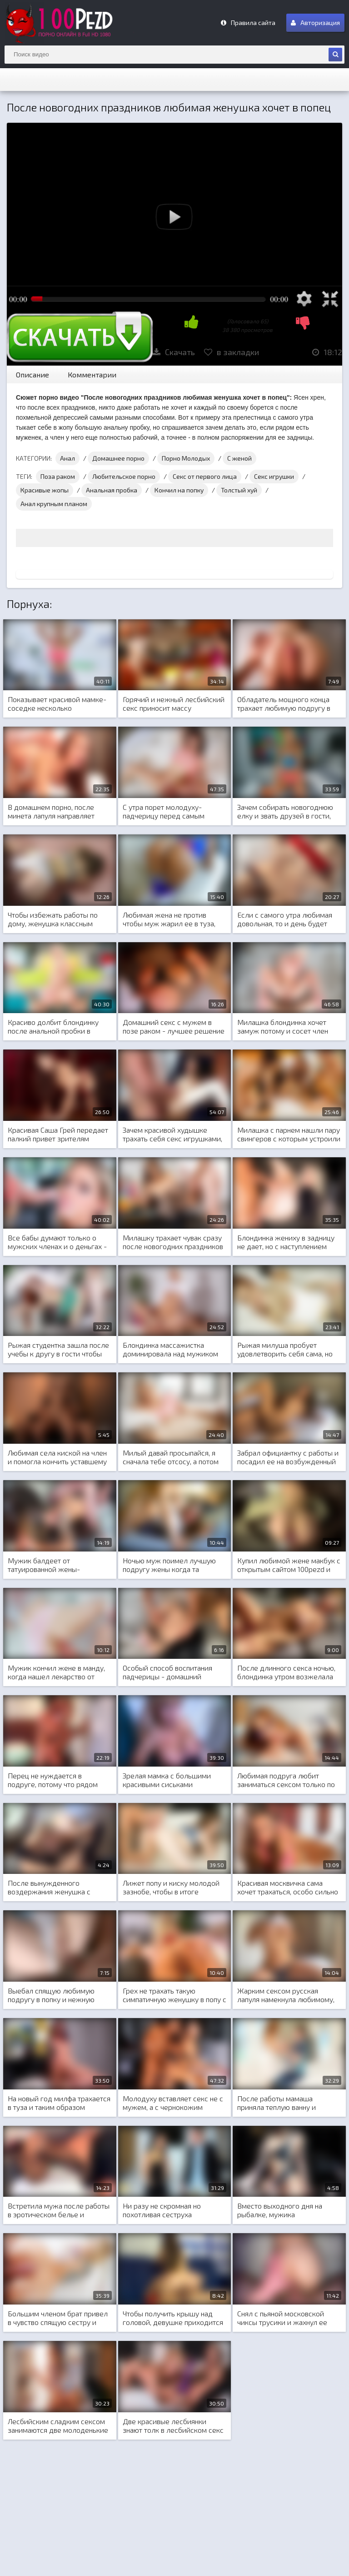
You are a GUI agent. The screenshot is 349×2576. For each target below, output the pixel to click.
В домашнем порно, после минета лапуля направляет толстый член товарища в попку (51, 812)
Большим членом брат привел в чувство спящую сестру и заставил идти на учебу (58, 2318)
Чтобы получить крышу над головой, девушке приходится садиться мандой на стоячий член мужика (173, 2318)
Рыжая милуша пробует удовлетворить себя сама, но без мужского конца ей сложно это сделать (285, 1350)
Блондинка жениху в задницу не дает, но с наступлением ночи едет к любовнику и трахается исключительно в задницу (285, 1242)
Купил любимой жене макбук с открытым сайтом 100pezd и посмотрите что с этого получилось (288, 1565)
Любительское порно (123, 476)
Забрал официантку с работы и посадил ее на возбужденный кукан (288, 1457)
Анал (67, 458)
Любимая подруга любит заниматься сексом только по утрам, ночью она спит (286, 1780)
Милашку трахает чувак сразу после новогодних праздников (173, 1241)
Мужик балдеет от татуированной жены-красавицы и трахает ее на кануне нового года (51, 1565)
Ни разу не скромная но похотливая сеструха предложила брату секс (162, 2210)
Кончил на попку (179, 490)
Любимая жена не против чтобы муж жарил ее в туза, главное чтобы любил (169, 919)
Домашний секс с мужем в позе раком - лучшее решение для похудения (173, 1027)
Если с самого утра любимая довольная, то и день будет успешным (284, 919)
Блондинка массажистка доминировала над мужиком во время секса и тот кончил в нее (172, 1350)
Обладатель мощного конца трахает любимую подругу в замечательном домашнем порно (283, 704)
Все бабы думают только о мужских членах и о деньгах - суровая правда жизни (57, 1242)
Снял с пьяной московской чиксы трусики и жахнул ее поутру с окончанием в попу (283, 2318)
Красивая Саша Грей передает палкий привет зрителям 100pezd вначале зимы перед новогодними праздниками (58, 1134)
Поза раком (57, 476)
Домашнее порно (118, 458)
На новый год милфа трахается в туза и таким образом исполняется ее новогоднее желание (59, 2103)
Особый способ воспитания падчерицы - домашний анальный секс (167, 1672)
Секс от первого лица (205, 476)
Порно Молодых (186, 458)
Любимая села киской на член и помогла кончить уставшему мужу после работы (57, 1457)
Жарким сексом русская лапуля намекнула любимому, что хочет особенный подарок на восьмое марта (286, 1995)
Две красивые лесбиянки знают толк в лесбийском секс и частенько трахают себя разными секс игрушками (173, 2426)
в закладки (231, 352)
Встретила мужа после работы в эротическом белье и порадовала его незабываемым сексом (59, 2210)
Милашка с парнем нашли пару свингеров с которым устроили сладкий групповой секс (288, 1134)
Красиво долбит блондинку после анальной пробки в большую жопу (53, 1027)
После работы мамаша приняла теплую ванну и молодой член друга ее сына (285, 2103)
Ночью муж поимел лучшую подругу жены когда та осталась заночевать (169, 1565)
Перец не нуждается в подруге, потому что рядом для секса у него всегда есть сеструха (55, 1780)
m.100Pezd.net (73, 22)
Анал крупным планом (53, 503)
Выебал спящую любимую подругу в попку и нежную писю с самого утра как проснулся (51, 1995)
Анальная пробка (111, 490)
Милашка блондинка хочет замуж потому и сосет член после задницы (282, 1027)
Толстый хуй (239, 490)
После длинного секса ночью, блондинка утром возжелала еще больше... (286, 1672)
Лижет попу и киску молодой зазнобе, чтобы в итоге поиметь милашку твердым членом (171, 1887)
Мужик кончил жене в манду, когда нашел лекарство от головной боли (56, 1672)
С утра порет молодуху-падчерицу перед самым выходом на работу (163, 812)
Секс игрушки (274, 476)
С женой (239, 458)
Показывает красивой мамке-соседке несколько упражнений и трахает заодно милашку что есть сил (57, 704)
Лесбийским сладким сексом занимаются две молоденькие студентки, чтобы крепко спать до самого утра (58, 2426)
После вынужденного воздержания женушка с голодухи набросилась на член (59, 1887)
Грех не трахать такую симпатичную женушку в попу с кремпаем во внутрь (174, 1995)
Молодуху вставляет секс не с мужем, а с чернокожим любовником (173, 2103)
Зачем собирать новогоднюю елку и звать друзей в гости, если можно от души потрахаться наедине (285, 812)
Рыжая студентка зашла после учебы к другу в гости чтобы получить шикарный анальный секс (58, 1350)
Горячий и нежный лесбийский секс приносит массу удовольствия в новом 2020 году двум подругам (173, 704)
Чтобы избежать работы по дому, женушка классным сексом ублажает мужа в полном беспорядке (53, 919)
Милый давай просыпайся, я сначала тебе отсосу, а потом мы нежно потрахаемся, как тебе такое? (171, 1457)
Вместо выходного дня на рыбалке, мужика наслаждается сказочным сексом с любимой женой (280, 2210)
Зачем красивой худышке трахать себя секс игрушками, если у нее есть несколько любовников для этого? (172, 1134)
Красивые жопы (44, 490)
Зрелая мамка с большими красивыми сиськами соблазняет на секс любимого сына (172, 1780)
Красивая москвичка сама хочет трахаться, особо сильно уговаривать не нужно (287, 1887)
